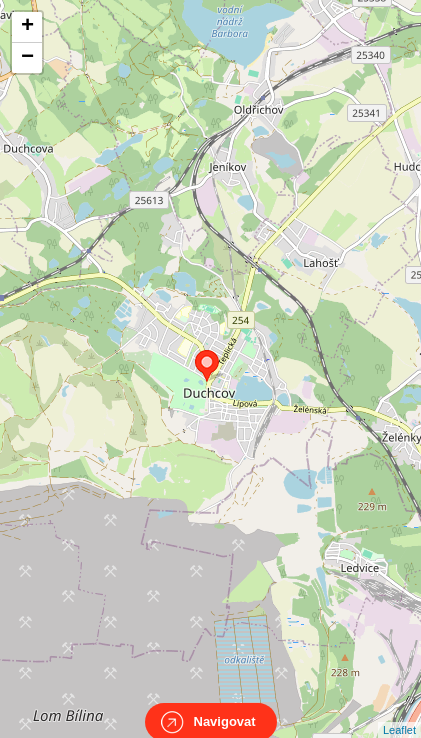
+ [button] (27, 27)
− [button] (27, 58)
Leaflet (399, 712)
